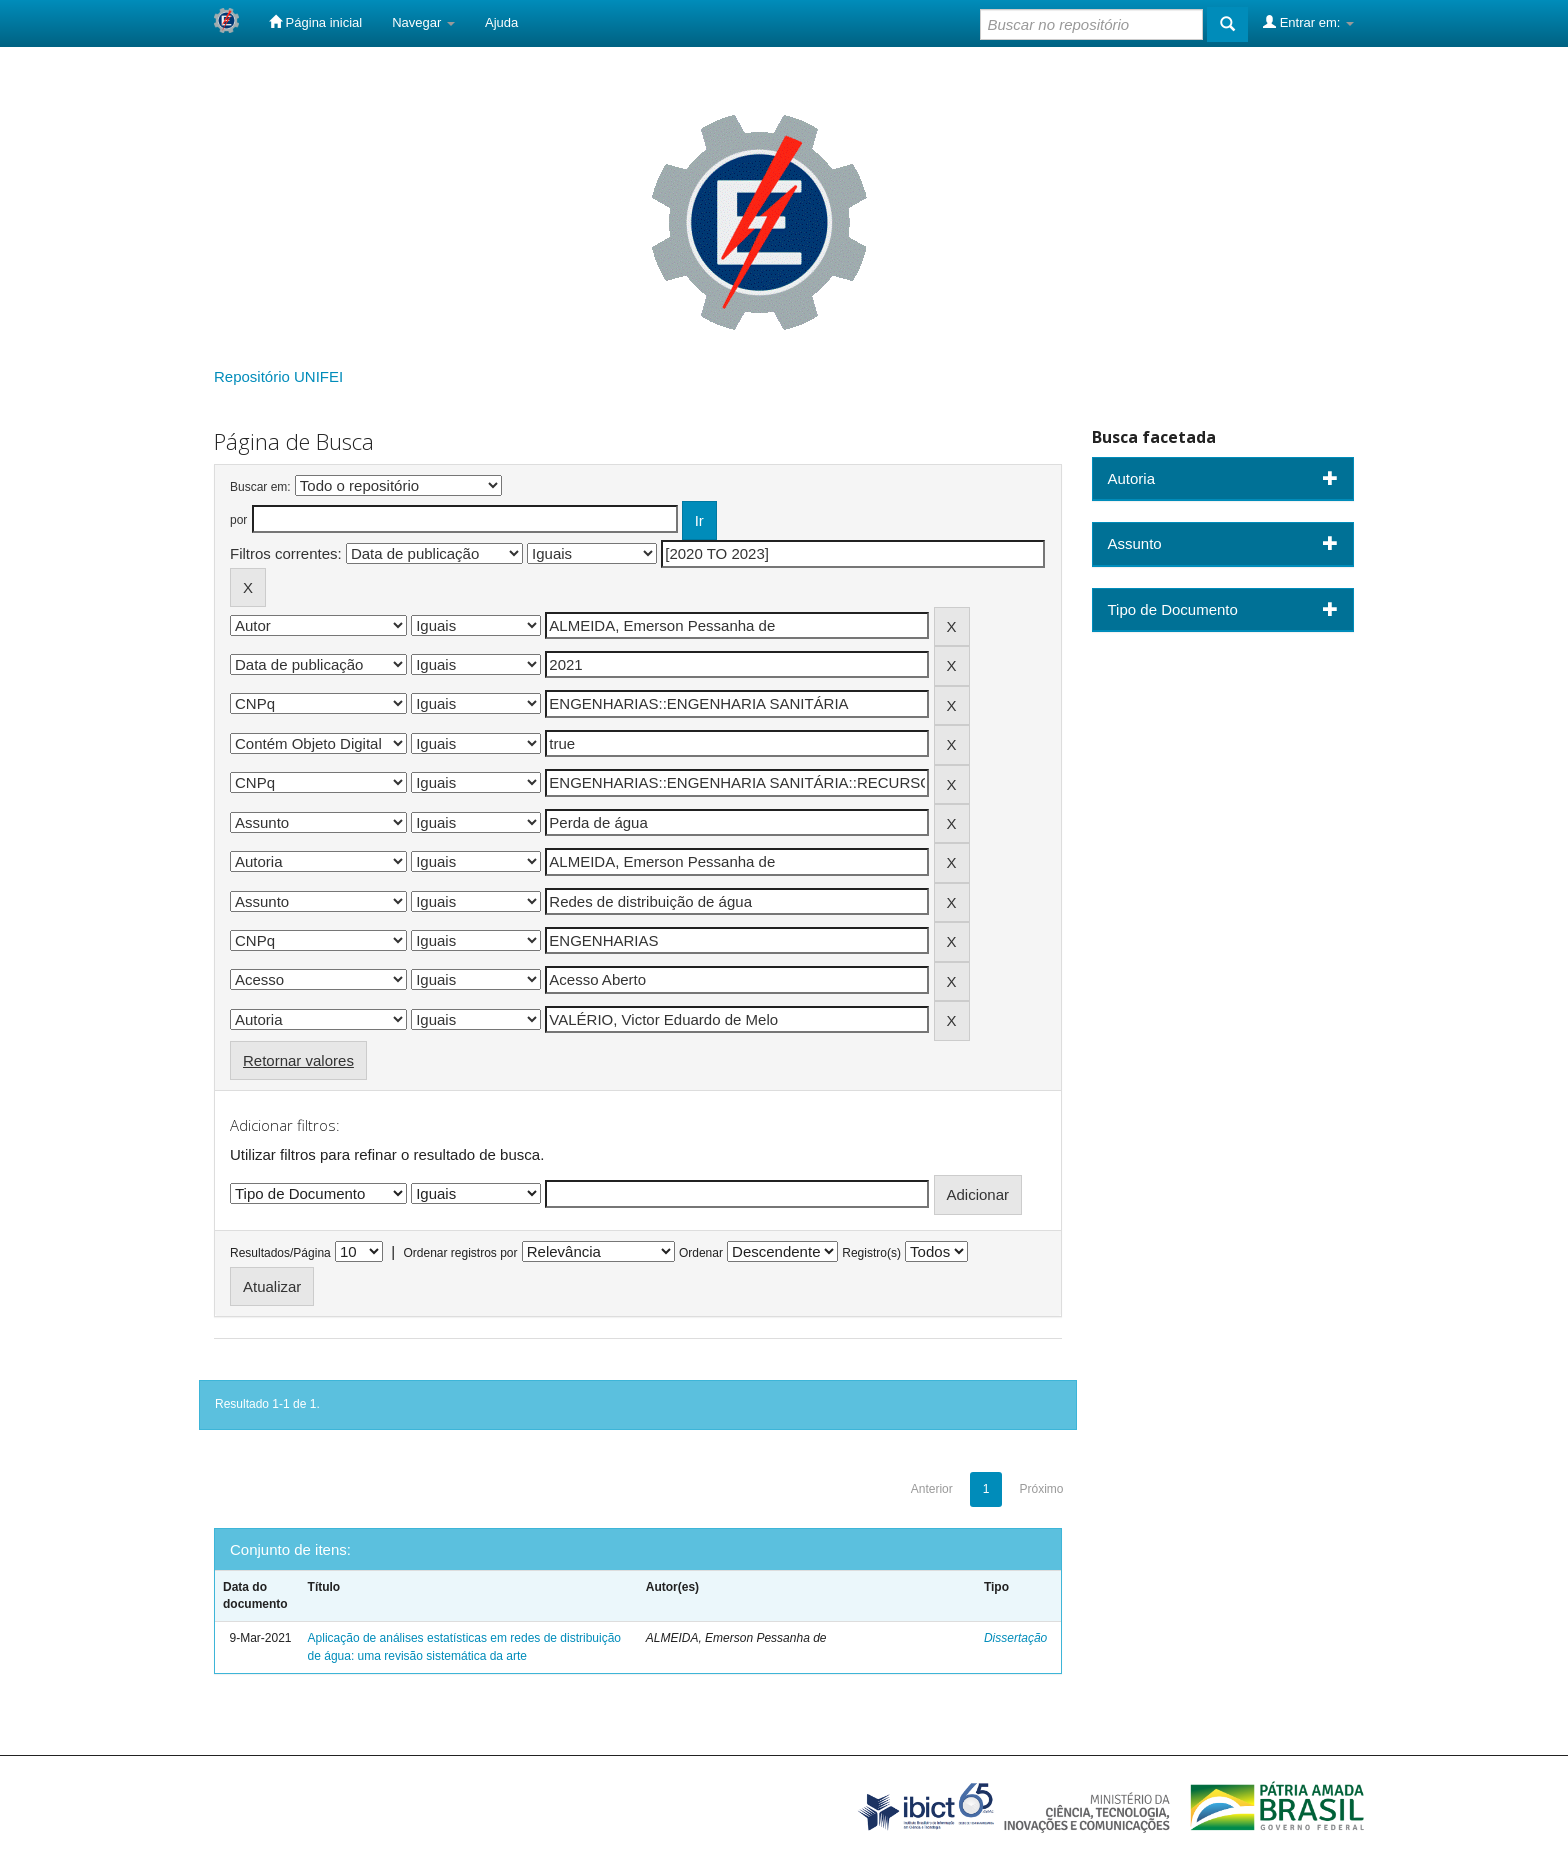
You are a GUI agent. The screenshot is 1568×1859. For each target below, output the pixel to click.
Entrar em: (1308, 22)
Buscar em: (260, 487)
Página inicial (315, 22)
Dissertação (1015, 1638)
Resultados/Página (280, 1253)
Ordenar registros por (460, 1253)
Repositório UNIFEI (278, 376)
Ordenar (701, 1253)
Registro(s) (871, 1253)
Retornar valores (298, 1060)
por (238, 520)
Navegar (423, 22)
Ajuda (501, 22)
